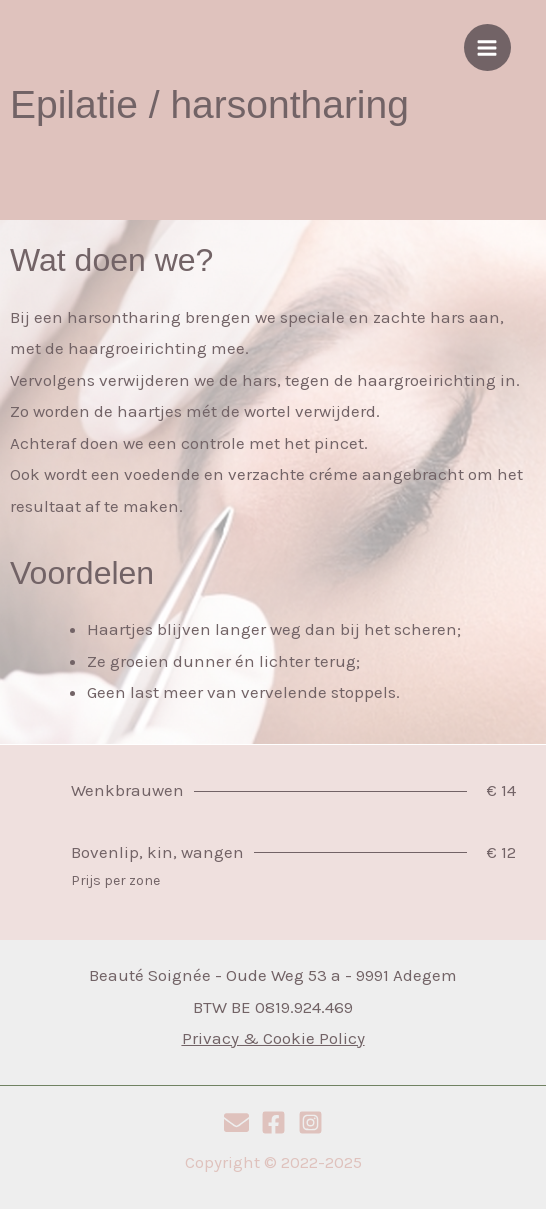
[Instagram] (310, 1122)
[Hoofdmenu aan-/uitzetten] (488, 48)
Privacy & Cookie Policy (273, 1038)
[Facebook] (273, 1122)
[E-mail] (236, 1122)
